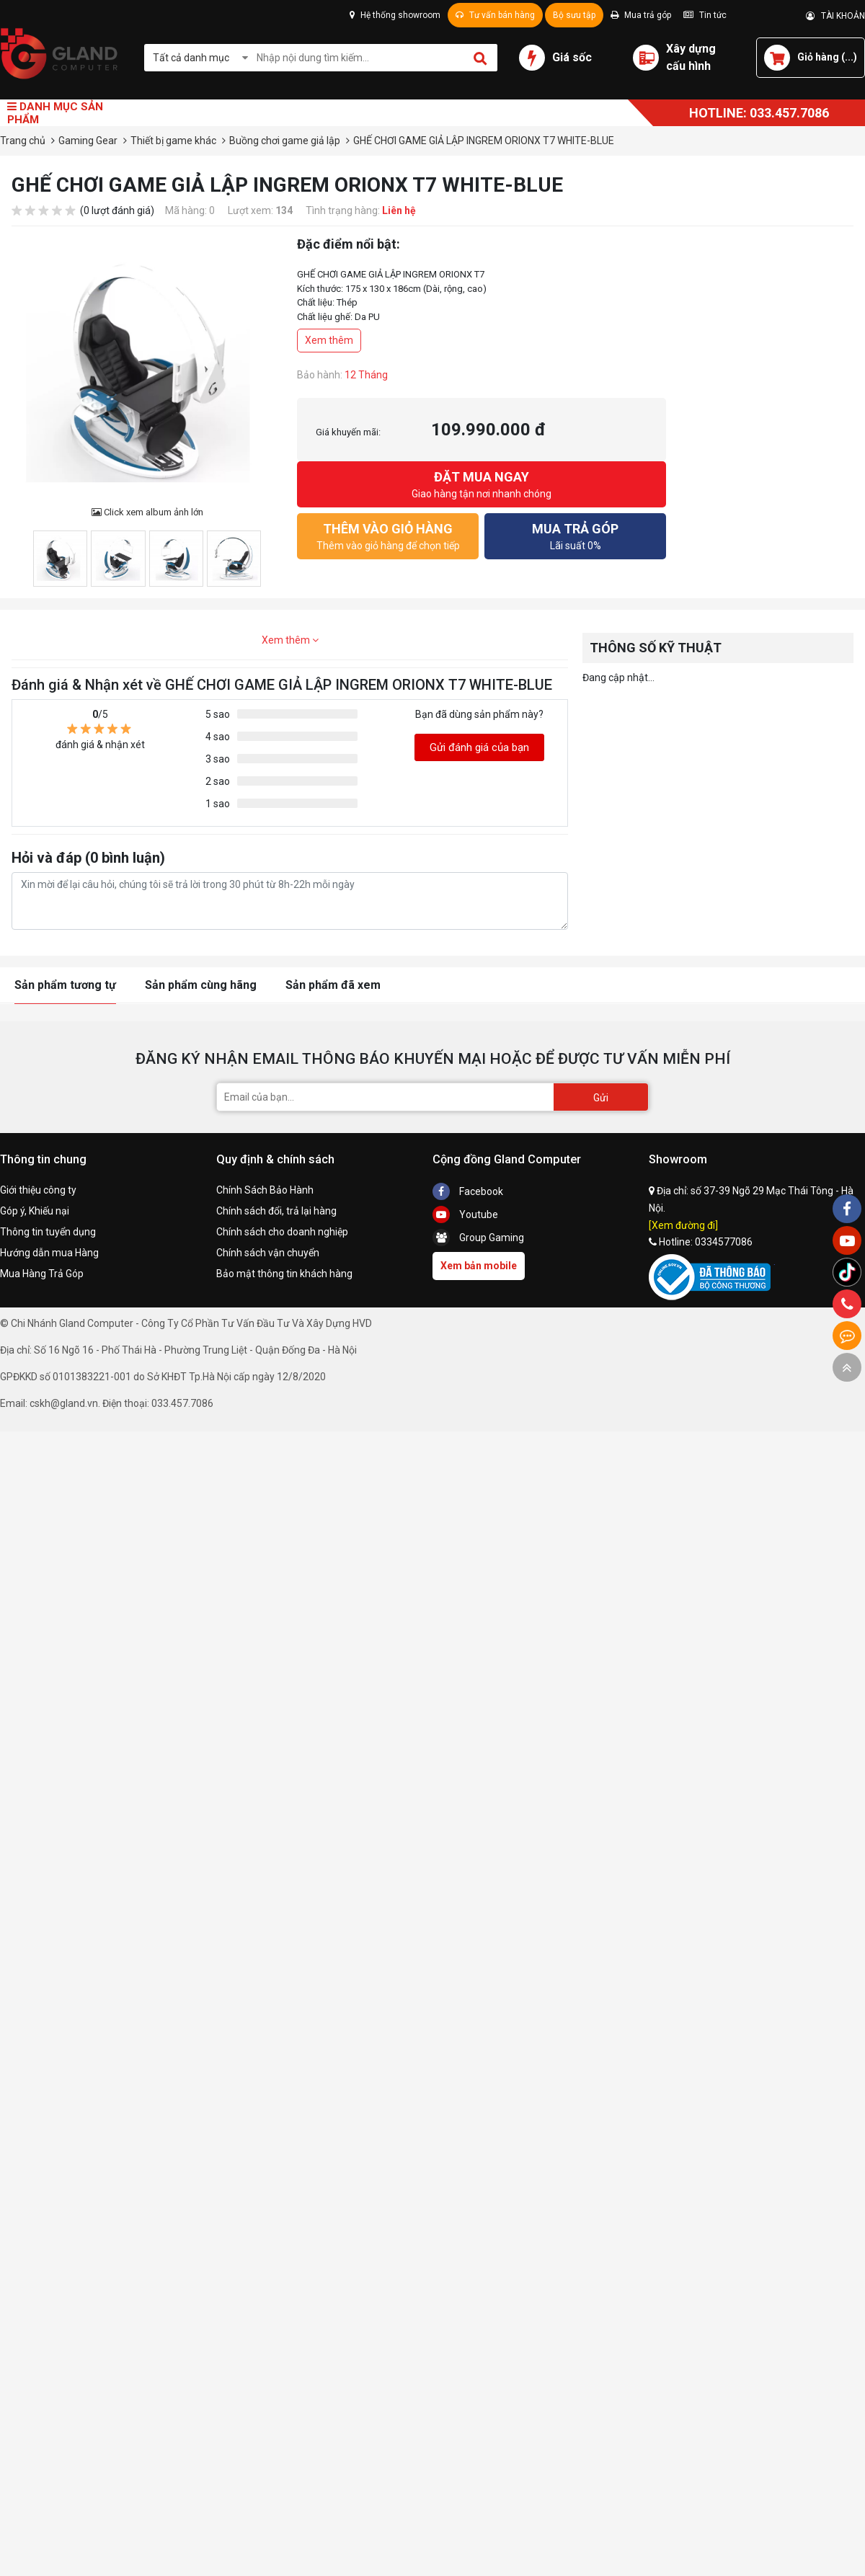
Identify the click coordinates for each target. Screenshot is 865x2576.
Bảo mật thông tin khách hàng (284, 1273)
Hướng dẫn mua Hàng (49, 1252)
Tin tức (705, 15)
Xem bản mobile (478, 1265)
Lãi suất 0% (575, 535)
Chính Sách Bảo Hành (265, 1190)
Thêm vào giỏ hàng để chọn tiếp (387, 535)
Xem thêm (329, 340)
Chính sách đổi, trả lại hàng (276, 1211)
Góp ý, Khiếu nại (34, 1211)
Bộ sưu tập (574, 15)
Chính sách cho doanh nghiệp (282, 1232)
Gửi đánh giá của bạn (479, 747)
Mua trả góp (641, 15)
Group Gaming (478, 1237)
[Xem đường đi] (683, 1225)
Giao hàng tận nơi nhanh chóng (481, 483)
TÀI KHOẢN (835, 16)
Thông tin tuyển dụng (48, 1232)
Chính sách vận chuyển (267, 1252)
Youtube (465, 1214)
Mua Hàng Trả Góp (42, 1273)
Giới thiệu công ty (38, 1190)
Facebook (467, 1191)
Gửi (600, 1097)
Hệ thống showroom (395, 15)
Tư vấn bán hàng (495, 15)
